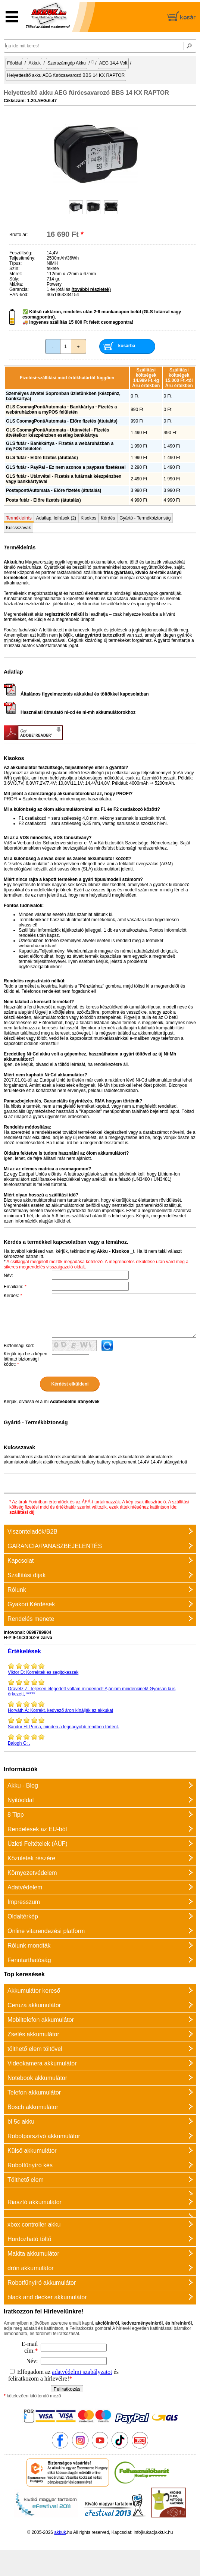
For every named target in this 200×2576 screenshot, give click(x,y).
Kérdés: (13, 1295)
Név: (8, 1275)
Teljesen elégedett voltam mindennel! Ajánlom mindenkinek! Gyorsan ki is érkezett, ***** (100, 1688)
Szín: (14, 268)
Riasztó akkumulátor (34, 2202)
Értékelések (24, 1651)
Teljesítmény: (22, 258)
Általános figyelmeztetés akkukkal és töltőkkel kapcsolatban (76, 694)
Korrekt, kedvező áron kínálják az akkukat (100, 1706)
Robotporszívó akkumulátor (43, 2136)
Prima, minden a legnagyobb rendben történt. (100, 1723)
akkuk (60, 2532)
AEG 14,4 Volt (113, 63)
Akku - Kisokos (113, 1251)
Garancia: (19, 289)
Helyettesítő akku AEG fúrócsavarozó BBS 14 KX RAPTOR (66, 75)
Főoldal (14, 63)
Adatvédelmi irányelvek (74, 1401)
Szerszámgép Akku (66, 63)
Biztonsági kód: (19, 1345)
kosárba (126, 345)
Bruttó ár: (18, 234)
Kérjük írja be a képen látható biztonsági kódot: (25, 1359)
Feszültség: (20, 252)
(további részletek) (91, 289)
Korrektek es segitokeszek (100, 1668)
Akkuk (34, 63)
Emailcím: (15, 1286)
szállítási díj (21, 1512)
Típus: (15, 263)
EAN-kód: (18, 294)
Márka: (16, 284)
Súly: (14, 279)
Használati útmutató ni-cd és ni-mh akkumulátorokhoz (69, 712)
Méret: (15, 273)
